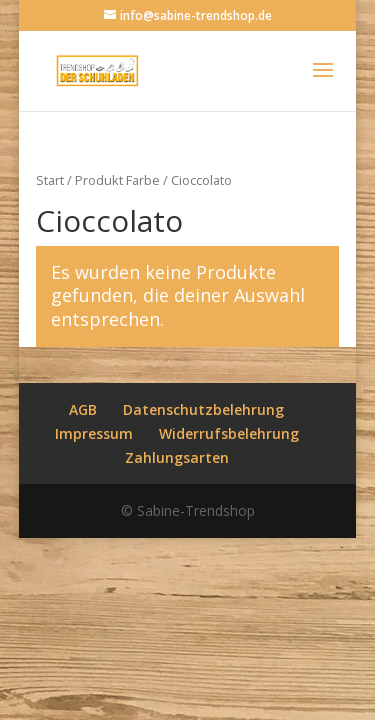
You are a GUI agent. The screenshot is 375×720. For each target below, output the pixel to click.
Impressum (94, 433)
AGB (83, 409)
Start (50, 180)
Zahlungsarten (177, 457)
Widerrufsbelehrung (229, 433)
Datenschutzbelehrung (203, 409)
